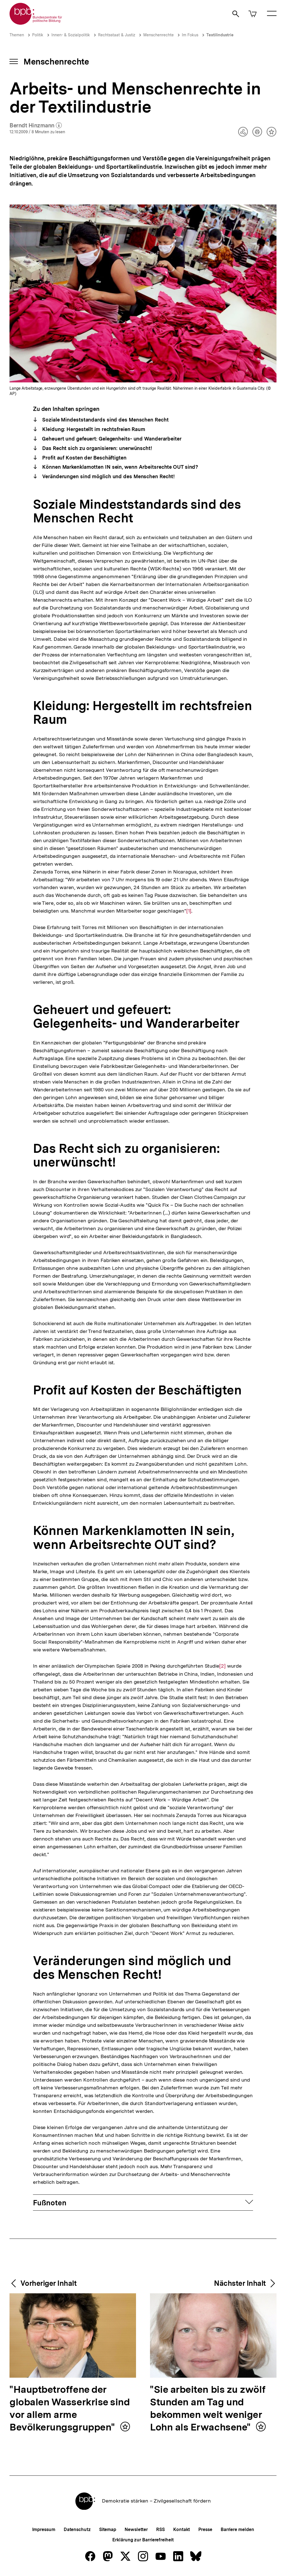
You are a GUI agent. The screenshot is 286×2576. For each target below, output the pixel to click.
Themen (16, 35)
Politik (37, 35)
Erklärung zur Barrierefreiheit (142, 2539)
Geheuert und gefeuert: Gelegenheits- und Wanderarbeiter (111, 439)
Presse (205, 2529)
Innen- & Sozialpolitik (70, 35)
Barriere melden (237, 2529)
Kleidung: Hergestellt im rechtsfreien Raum (93, 429)
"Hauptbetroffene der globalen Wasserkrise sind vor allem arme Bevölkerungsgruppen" (69, 2409)
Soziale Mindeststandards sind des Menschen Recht (104, 420)
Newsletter (136, 2529)
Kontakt (181, 2529)
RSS (160, 2529)
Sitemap (107, 2529)
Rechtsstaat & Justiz (116, 35)
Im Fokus (190, 35)
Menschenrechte (158, 35)
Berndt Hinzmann (35, 125)
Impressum (43, 2529)
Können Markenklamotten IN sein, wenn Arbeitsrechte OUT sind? (119, 467)
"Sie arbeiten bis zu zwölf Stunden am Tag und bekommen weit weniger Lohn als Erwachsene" (207, 2409)
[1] (189, 910)
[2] (222, 1665)
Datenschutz (77, 2529)
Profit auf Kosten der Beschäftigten (83, 458)
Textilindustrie (219, 35)
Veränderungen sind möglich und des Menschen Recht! (108, 476)
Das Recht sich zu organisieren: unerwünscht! (96, 448)
